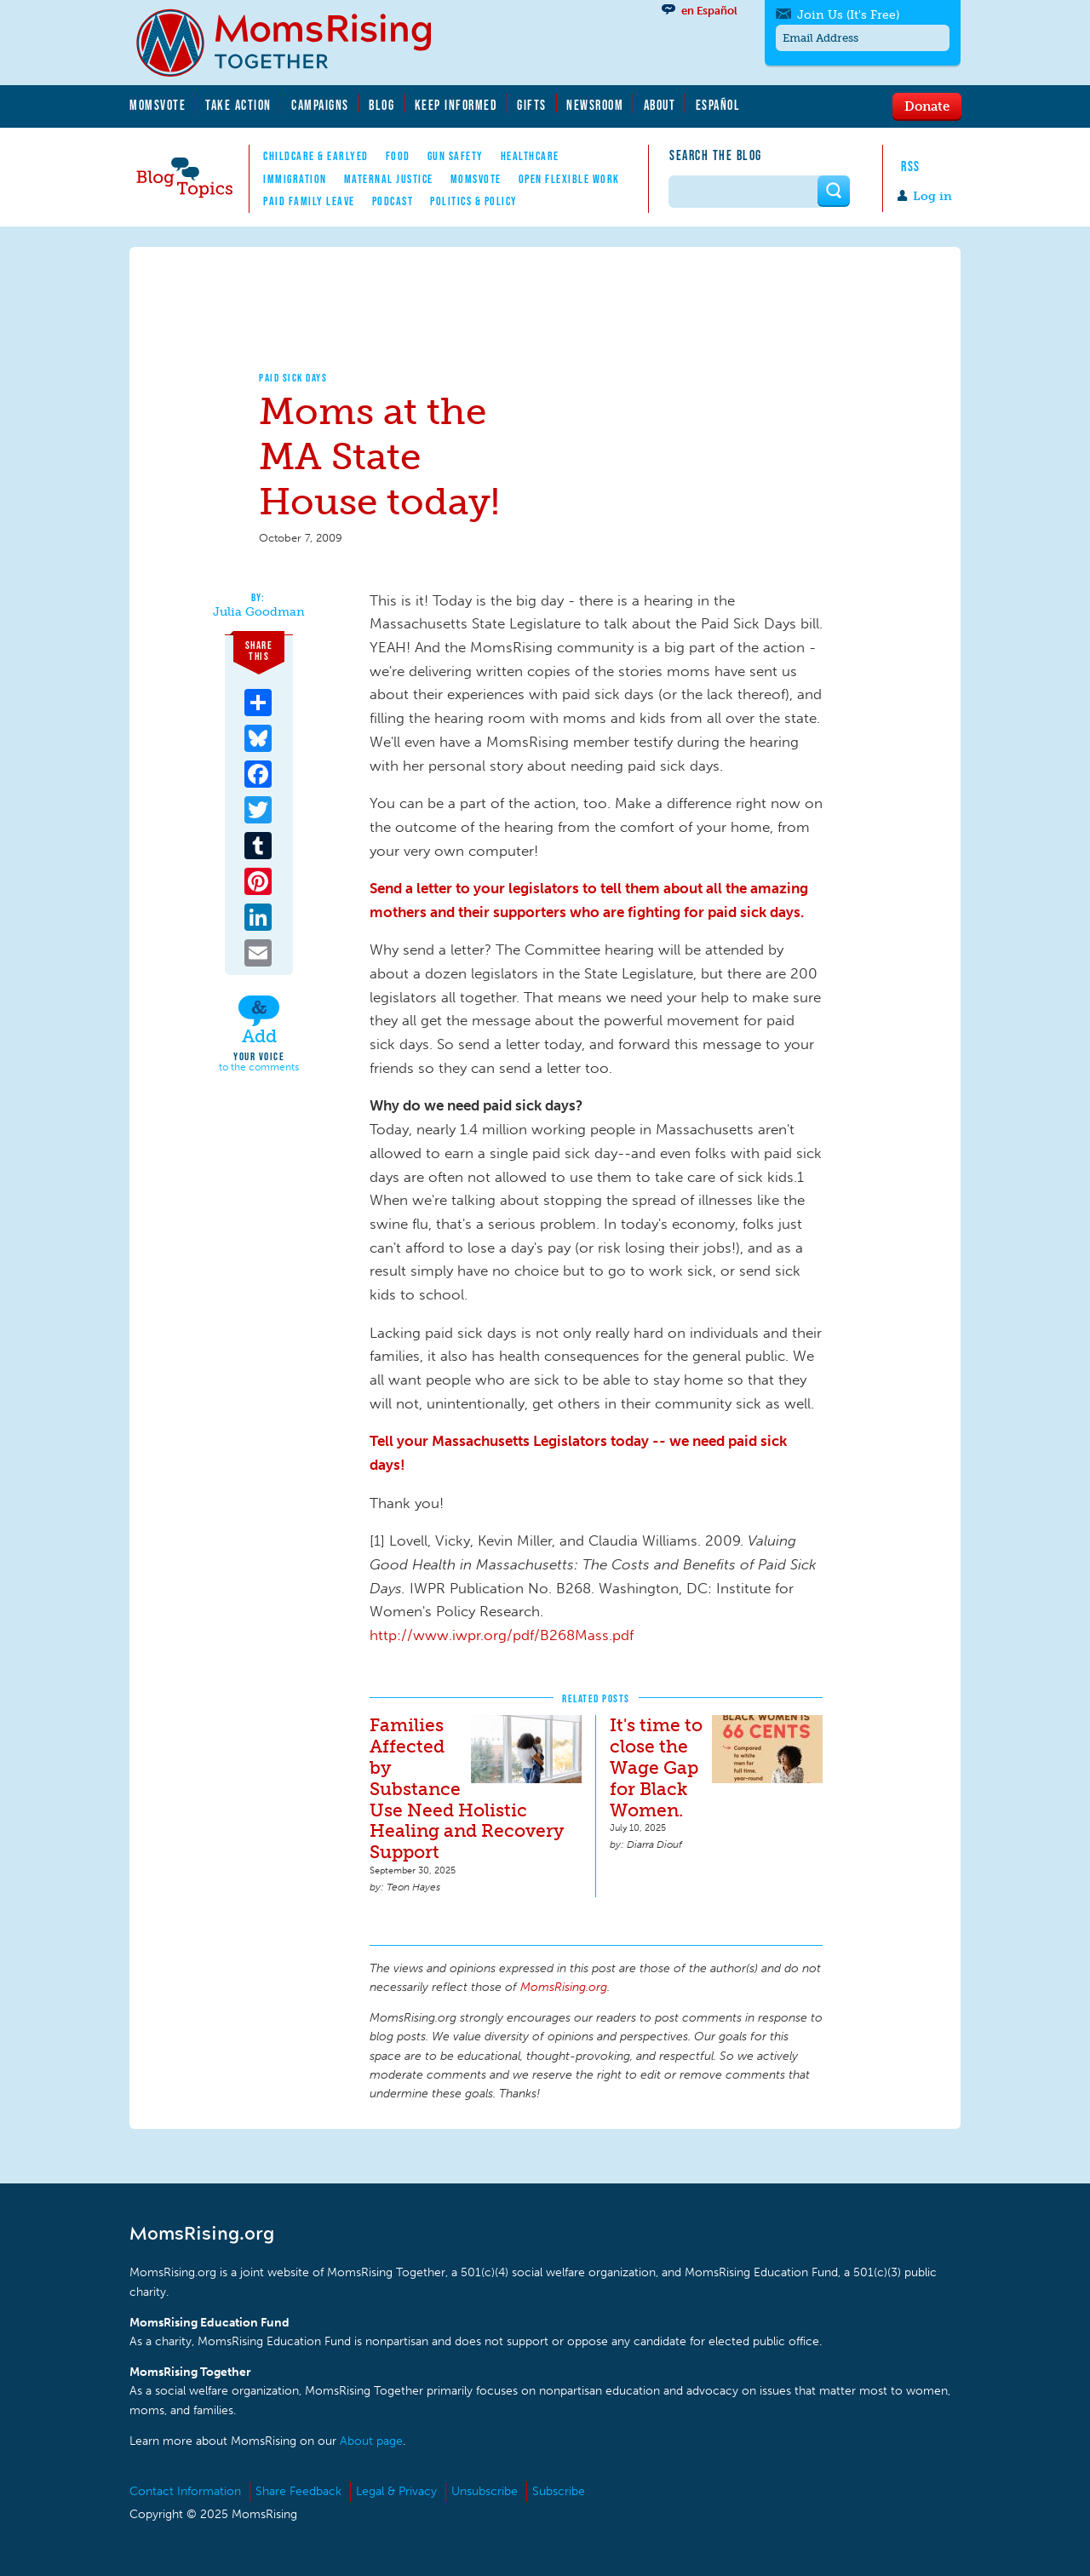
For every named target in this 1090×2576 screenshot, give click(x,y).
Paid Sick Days (293, 377)
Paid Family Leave (309, 201)
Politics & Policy (474, 201)
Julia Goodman (259, 612)
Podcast (393, 201)
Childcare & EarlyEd (316, 156)
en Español (709, 10)
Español (718, 104)
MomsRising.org (295, 42)
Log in (932, 196)
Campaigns (320, 104)
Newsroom (594, 104)
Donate (926, 105)
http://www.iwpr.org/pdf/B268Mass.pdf (502, 1635)
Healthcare (530, 156)
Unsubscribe (484, 2491)
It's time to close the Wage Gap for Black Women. (656, 1767)
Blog (381, 104)
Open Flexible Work (569, 179)
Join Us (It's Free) (848, 15)
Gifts (532, 104)
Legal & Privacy (396, 2491)
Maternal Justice (388, 179)
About (660, 104)
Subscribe (558, 2491)
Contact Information (185, 2491)
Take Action (238, 104)
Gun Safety (455, 156)
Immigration (295, 179)
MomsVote (157, 104)
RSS (911, 166)
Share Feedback (298, 2491)
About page (371, 2441)
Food (398, 156)
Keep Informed (456, 104)
